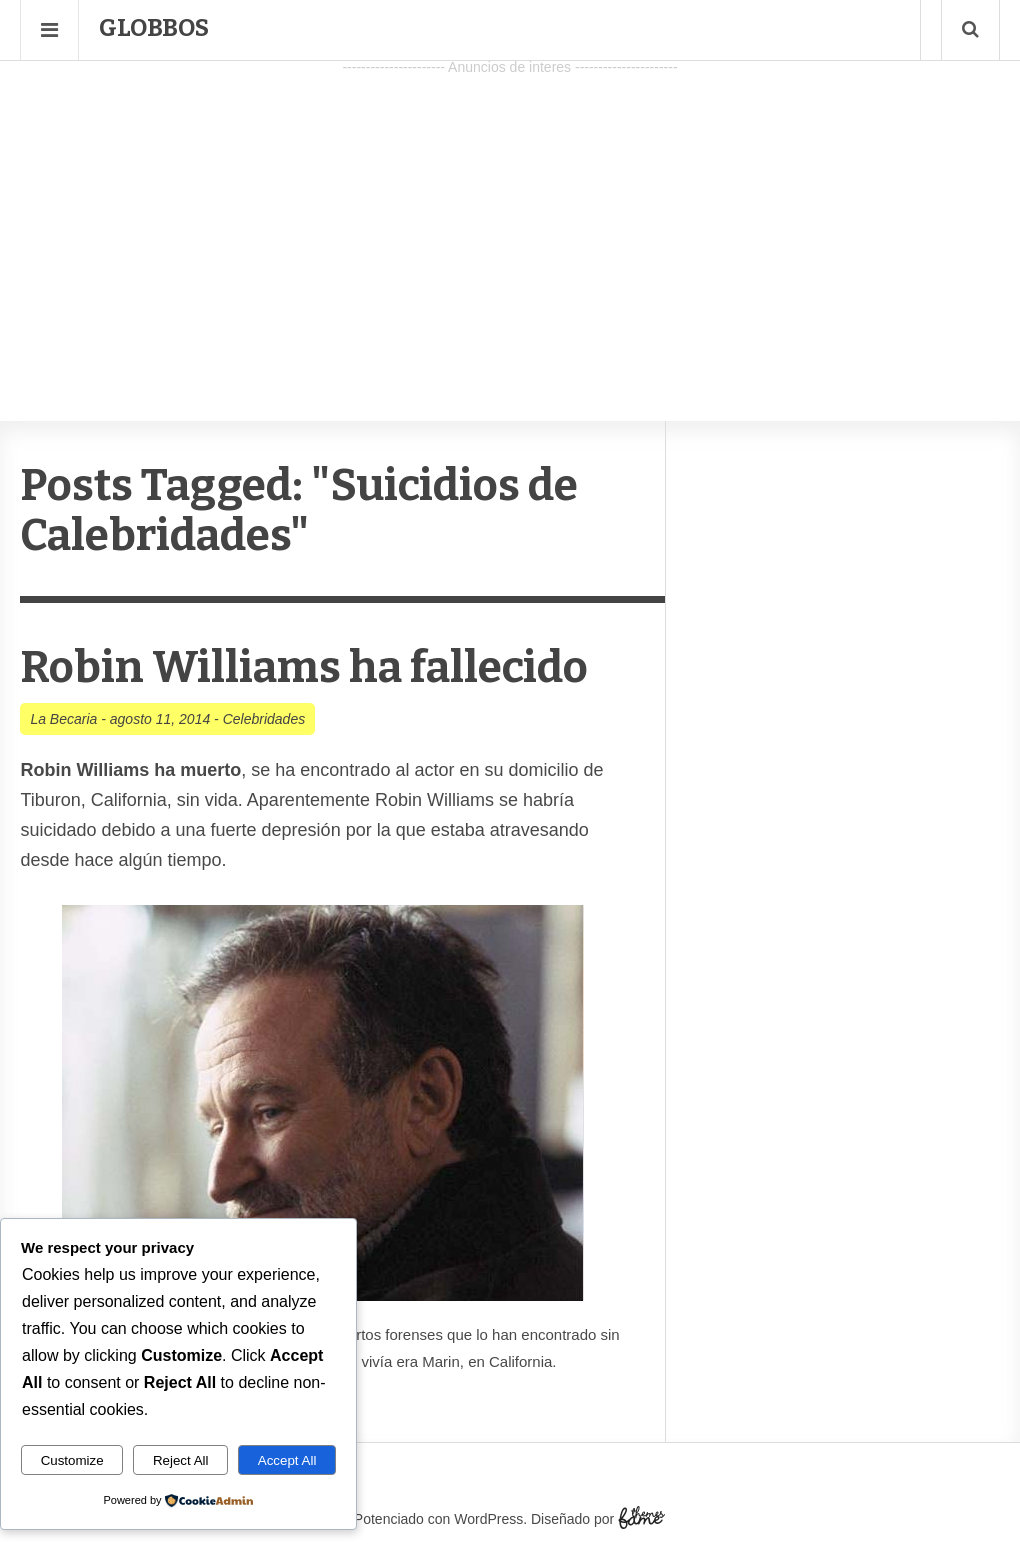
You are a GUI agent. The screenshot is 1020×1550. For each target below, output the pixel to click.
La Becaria (63, 719)
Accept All (287, 1460)
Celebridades (264, 719)
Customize (72, 1460)
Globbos (154, 28)
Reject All (181, 1460)
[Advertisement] (510, 221)
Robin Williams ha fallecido (304, 667)
